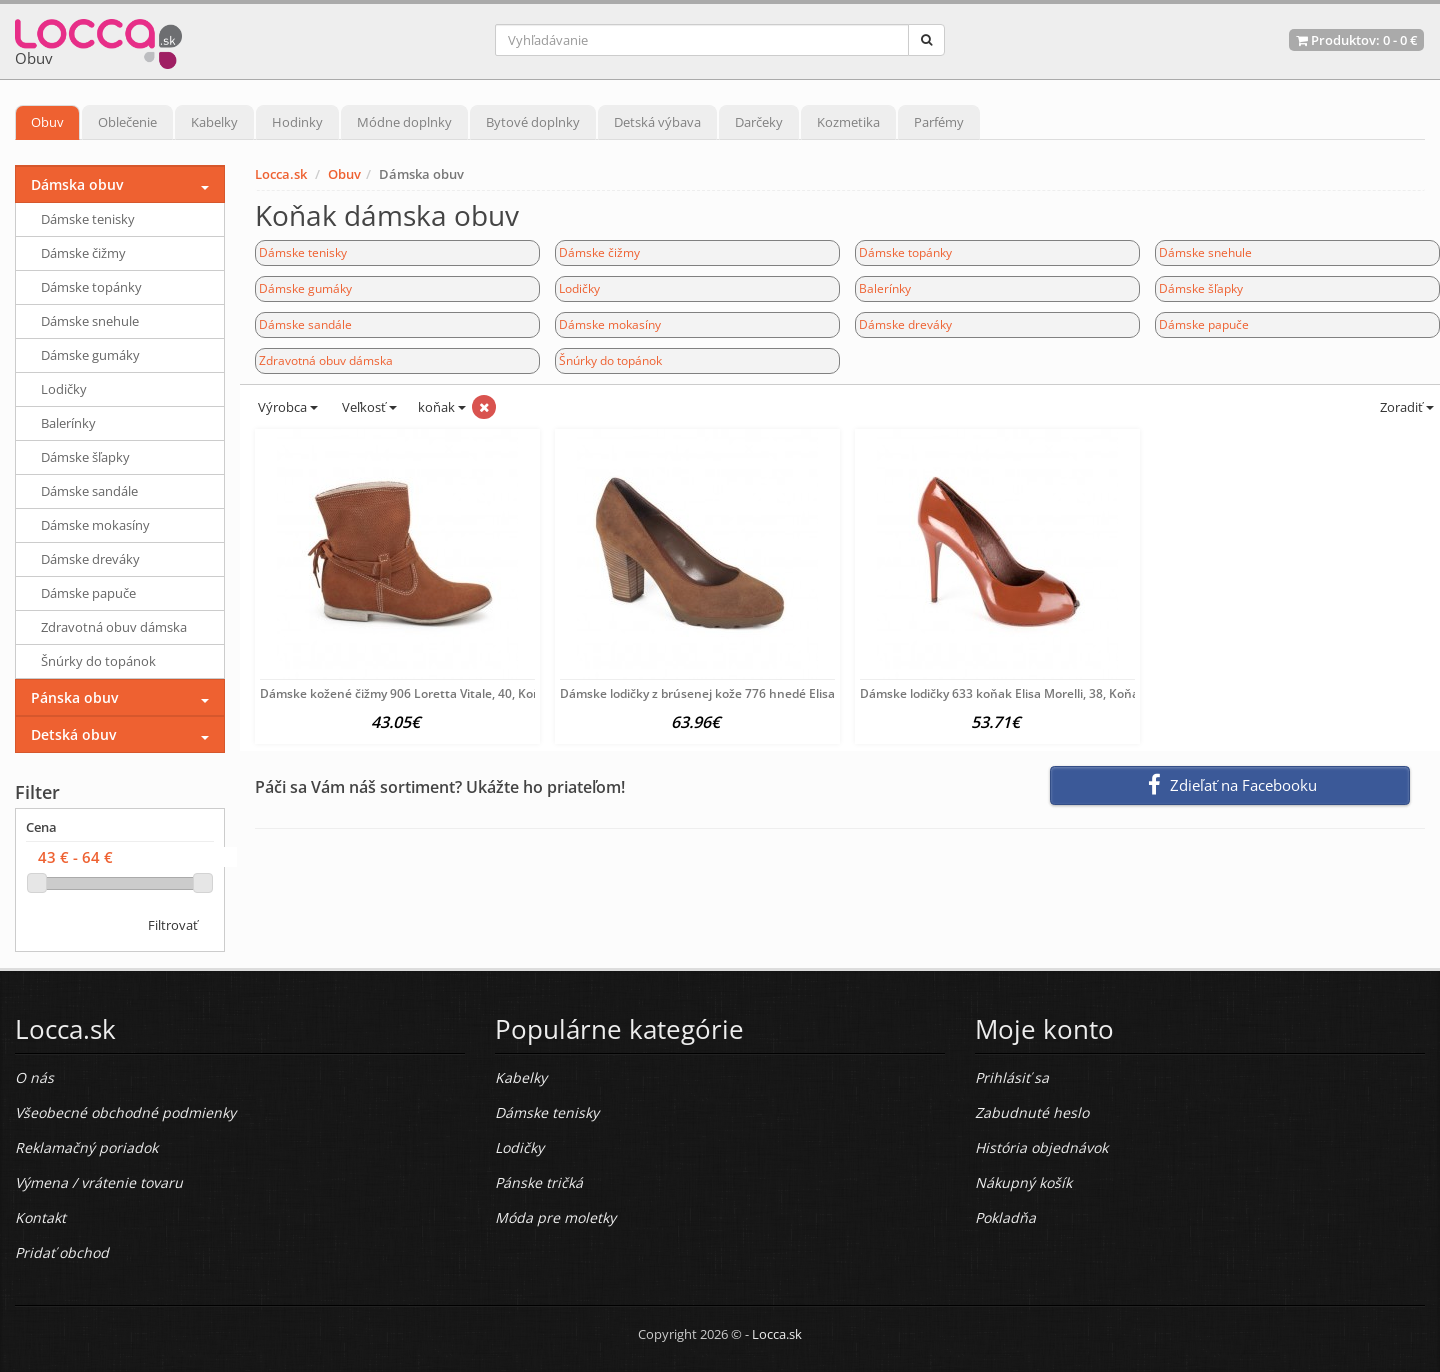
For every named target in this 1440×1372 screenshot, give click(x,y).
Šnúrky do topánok (610, 360)
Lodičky (579, 288)
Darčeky (759, 122)
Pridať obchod (62, 1252)
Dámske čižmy (599, 252)
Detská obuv (73, 734)
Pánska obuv (74, 697)
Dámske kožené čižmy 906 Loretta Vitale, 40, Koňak (407, 693)
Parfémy (939, 122)
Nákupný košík (1023, 1182)
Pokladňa (1005, 1217)
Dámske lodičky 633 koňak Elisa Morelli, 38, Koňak (1003, 693)
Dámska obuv (77, 184)
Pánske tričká (539, 1182)
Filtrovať (173, 925)
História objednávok (1041, 1147)
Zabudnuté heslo (1032, 1112)
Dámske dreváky (905, 324)
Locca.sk (281, 174)
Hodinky (297, 122)
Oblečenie (127, 122)
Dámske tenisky (303, 252)
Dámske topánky (905, 252)
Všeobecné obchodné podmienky (125, 1112)
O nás (34, 1077)
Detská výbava (657, 122)
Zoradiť (1405, 407)
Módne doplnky (404, 122)
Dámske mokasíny (610, 324)
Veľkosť (368, 407)
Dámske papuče (1204, 324)
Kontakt (40, 1217)
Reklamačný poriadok (86, 1147)
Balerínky (885, 288)
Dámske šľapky (1201, 288)
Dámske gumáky (305, 288)
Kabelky (214, 122)
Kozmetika (848, 122)
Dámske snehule (1205, 252)
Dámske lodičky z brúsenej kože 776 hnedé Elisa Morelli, (720, 693)
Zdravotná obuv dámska (326, 360)
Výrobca (286, 407)
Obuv (47, 122)
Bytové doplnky (533, 122)
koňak (442, 407)
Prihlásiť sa (1012, 1077)
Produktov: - (1356, 40)
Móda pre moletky (555, 1217)
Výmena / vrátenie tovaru (99, 1182)
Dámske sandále (305, 324)
